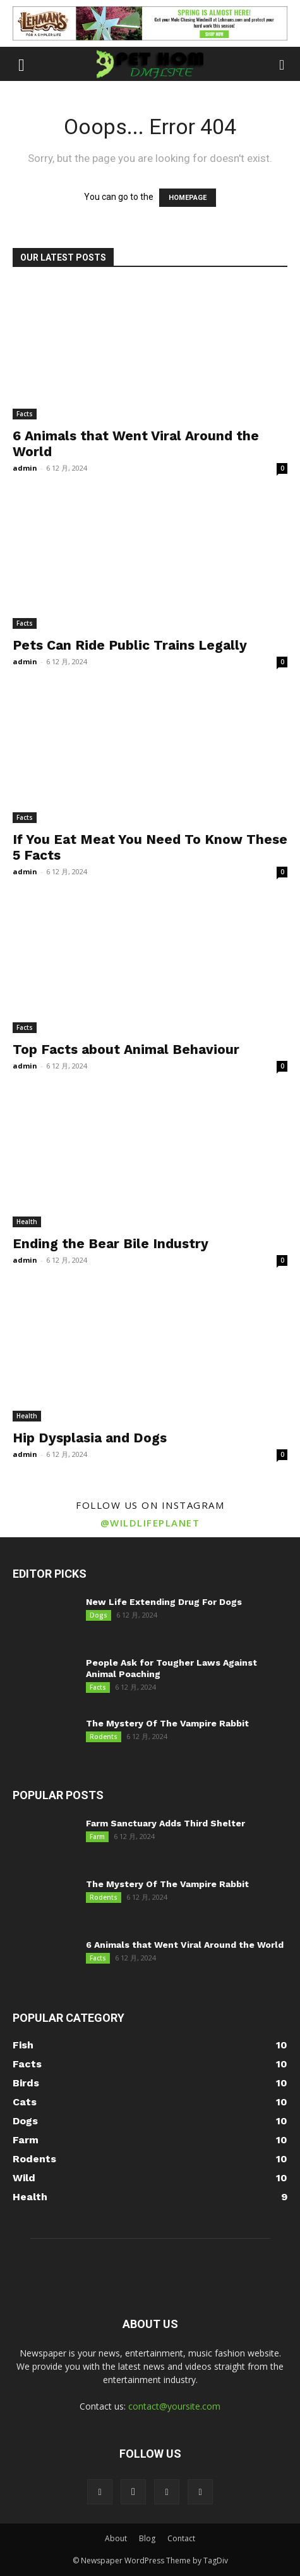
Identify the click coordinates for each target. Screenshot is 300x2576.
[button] (21, 64)
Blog (147, 2538)
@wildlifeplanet (150, 1522)
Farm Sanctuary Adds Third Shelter (165, 1823)
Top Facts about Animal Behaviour (126, 1049)
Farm (97, 1836)
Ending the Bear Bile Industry (110, 1243)
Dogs (98, 1615)
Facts (24, 413)
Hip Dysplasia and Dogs (90, 1438)
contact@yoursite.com (174, 2406)
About (116, 2538)
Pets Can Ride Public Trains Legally (130, 645)
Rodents (103, 1736)
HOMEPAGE (188, 198)
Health (26, 1221)
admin (25, 468)
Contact (181, 2538)
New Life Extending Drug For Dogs (164, 1602)
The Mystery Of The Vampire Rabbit (167, 1723)
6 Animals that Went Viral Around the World (185, 1945)
